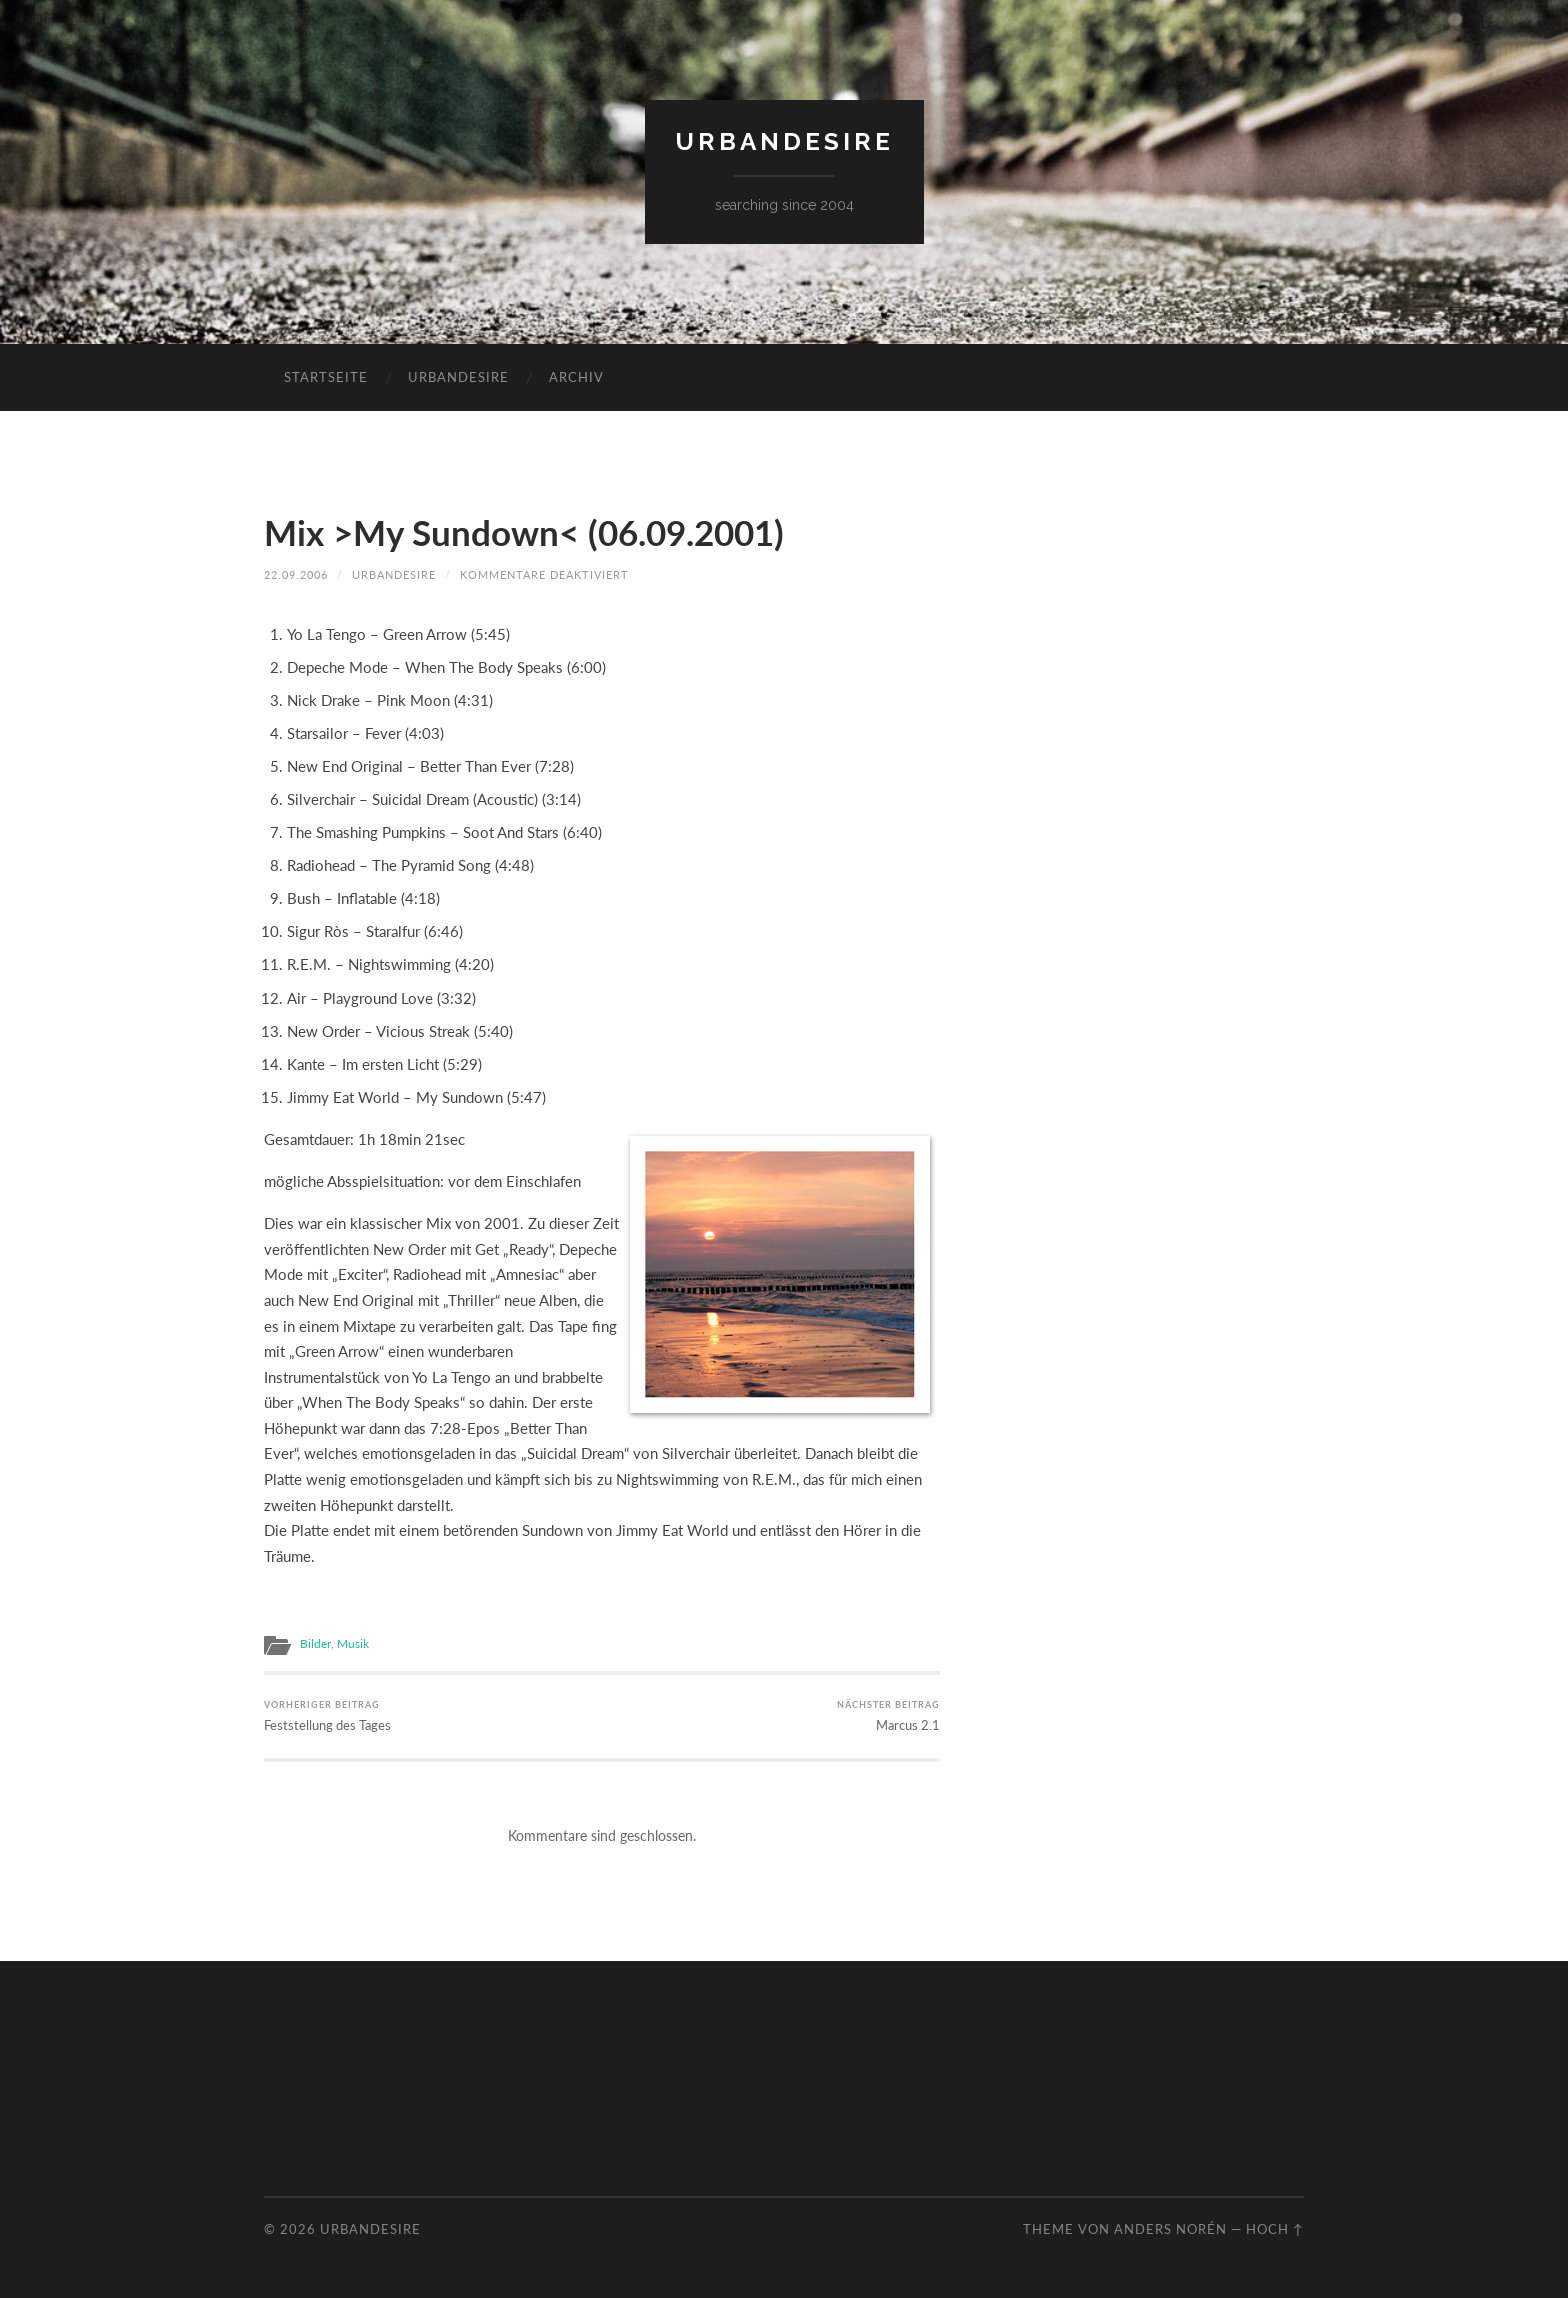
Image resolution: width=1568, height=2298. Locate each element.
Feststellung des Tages (327, 1715)
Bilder (315, 1643)
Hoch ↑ (1275, 2229)
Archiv (576, 377)
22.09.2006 (296, 574)
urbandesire (784, 141)
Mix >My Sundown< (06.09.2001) (524, 532)
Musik (353, 1643)
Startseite (326, 377)
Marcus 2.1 (888, 1715)
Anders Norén (1170, 2229)
